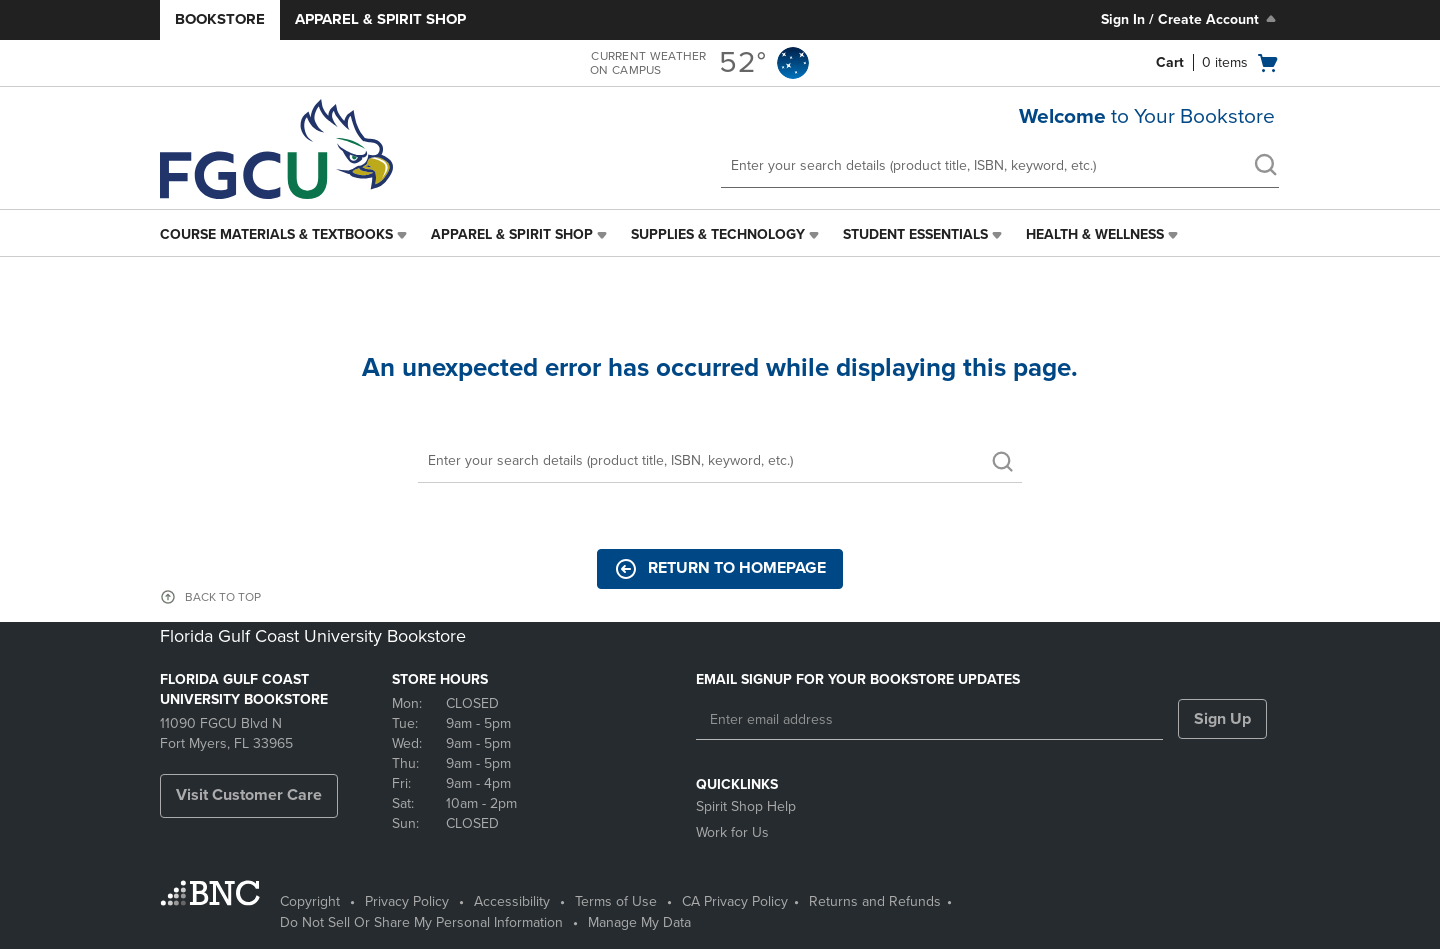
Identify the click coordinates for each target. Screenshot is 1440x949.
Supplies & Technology (718, 234)
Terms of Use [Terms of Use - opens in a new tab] (616, 901)
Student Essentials (915, 234)
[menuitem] (285, 235)
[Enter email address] (929, 720)
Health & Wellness (1095, 234)
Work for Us (732, 832)
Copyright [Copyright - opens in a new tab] (310, 901)
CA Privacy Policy (735, 901)
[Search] (720, 461)
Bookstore (220, 19)
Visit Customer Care (249, 795)
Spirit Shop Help (746, 806)
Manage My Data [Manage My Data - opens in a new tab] (639, 922)
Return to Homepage (720, 569)
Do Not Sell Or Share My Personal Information (421, 922)
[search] (1265, 167)
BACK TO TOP (223, 597)
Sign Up (1222, 719)
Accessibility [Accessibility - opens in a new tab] (512, 901)
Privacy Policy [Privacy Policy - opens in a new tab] (407, 901)
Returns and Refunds (875, 901)
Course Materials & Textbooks (276, 234)
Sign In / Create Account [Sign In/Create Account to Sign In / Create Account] (1190, 19)
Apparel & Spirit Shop (380, 19)
